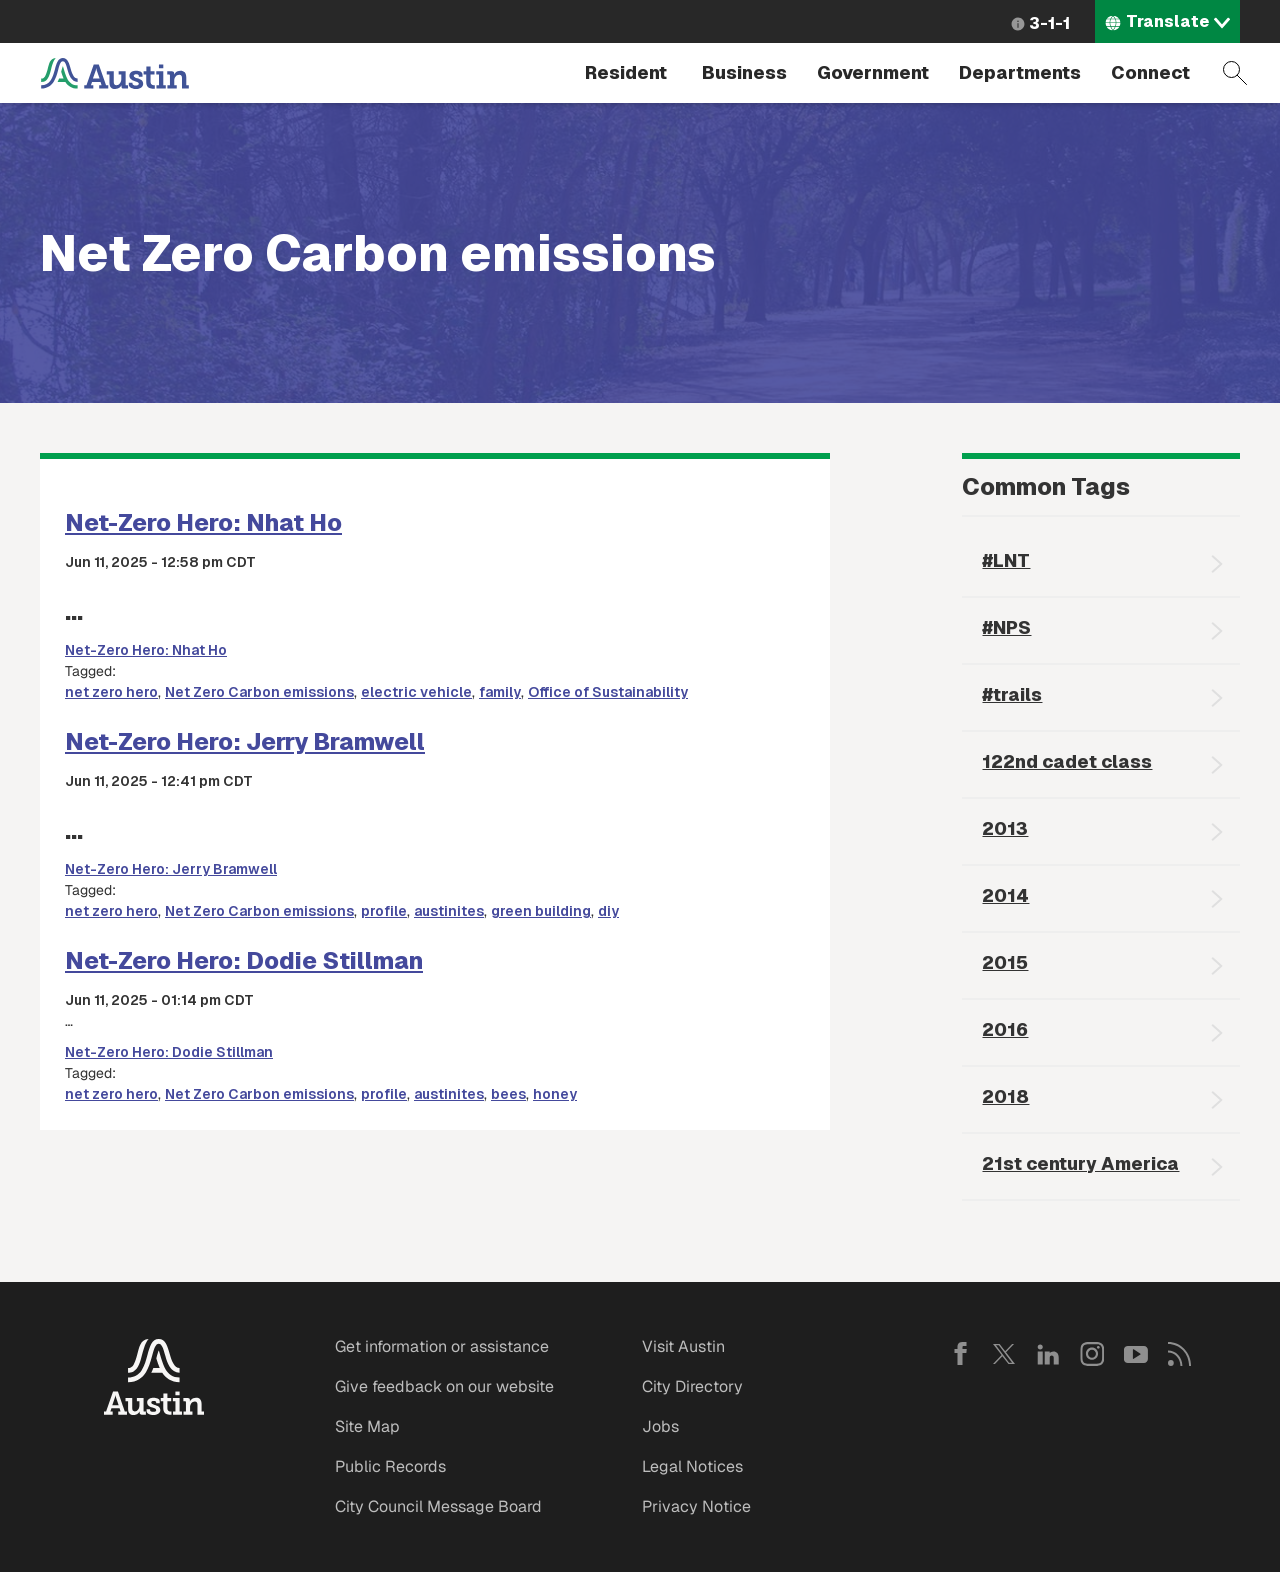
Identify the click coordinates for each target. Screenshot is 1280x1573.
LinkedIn (1048, 1354)
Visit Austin (683, 1346)
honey (555, 1094)
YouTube (1136, 1354)
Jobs (660, 1426)
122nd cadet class (1067, 761)
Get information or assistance (442, 1346)
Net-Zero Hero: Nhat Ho (203, 522)
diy (608, 911)
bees (508, 1094)
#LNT (1006, 560)
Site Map (367, 1426)
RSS (1180, 1354)
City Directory (692, 1386)
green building (541, 911)
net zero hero (111, 692)
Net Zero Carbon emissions (259, 692)
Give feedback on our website (444, 1386)
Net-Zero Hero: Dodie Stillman (244, 960)
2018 (1005, 1096)
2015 (1005, 962)
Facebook (960, 1354)
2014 (1005, 895)
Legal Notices (692, 1466)
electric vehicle (416, 692)
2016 (1005, 1029)
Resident (626, 72)
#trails (1012, 694)
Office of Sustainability (608, 692)
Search (1235, 73)
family (500, 692)
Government (873, 72)
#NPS (1006, 627)
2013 (1005, 828)
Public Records (390, 1466)
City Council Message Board (438, 1506)
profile (384, 911)
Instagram (1092, 1354)
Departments (1020, 72)
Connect (1150, 72)
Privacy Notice (696, 1506)
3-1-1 (1049, 23)
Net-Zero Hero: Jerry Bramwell (245, 741)
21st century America (1080, 1163)
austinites (449, 911)
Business (744, 72)
